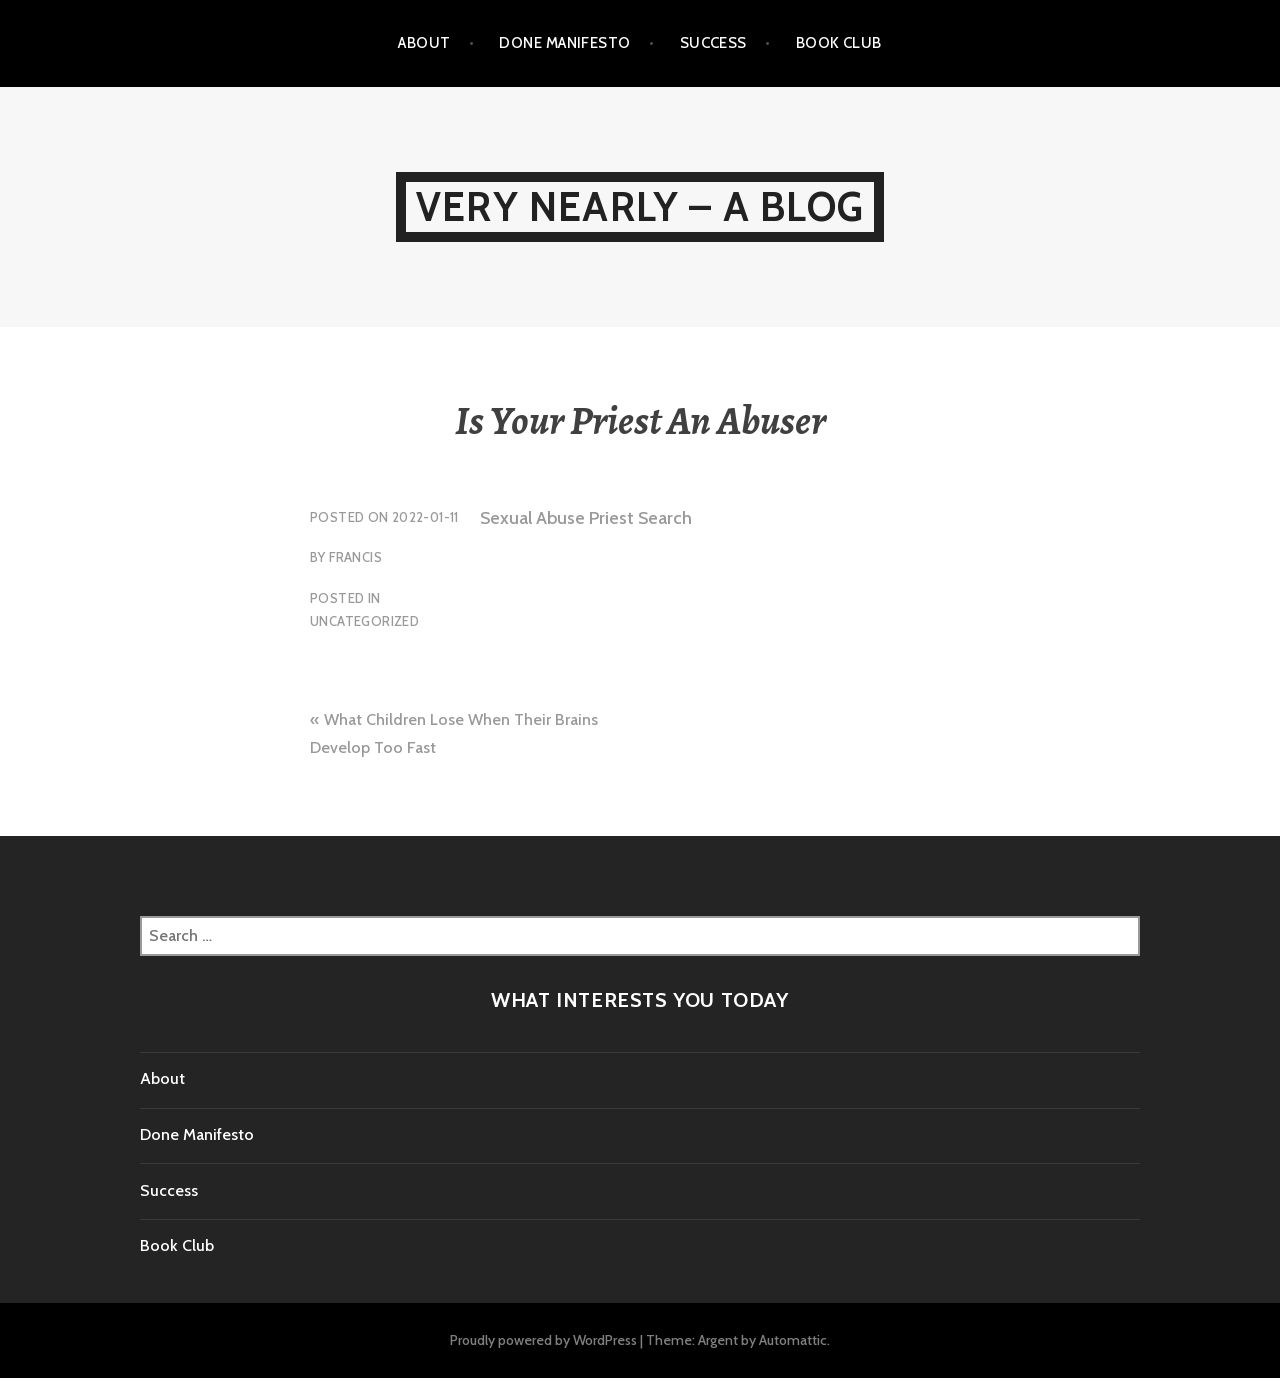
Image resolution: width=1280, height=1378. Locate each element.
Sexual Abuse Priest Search (586, 518)
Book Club (839, 43)
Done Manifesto (564, 43)
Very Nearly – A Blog (640, 206)
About (424, 43)
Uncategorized (364, 621)
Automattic (793, 1340)
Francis (355, 557)
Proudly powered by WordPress (543, 1340)
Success (713, 43)
